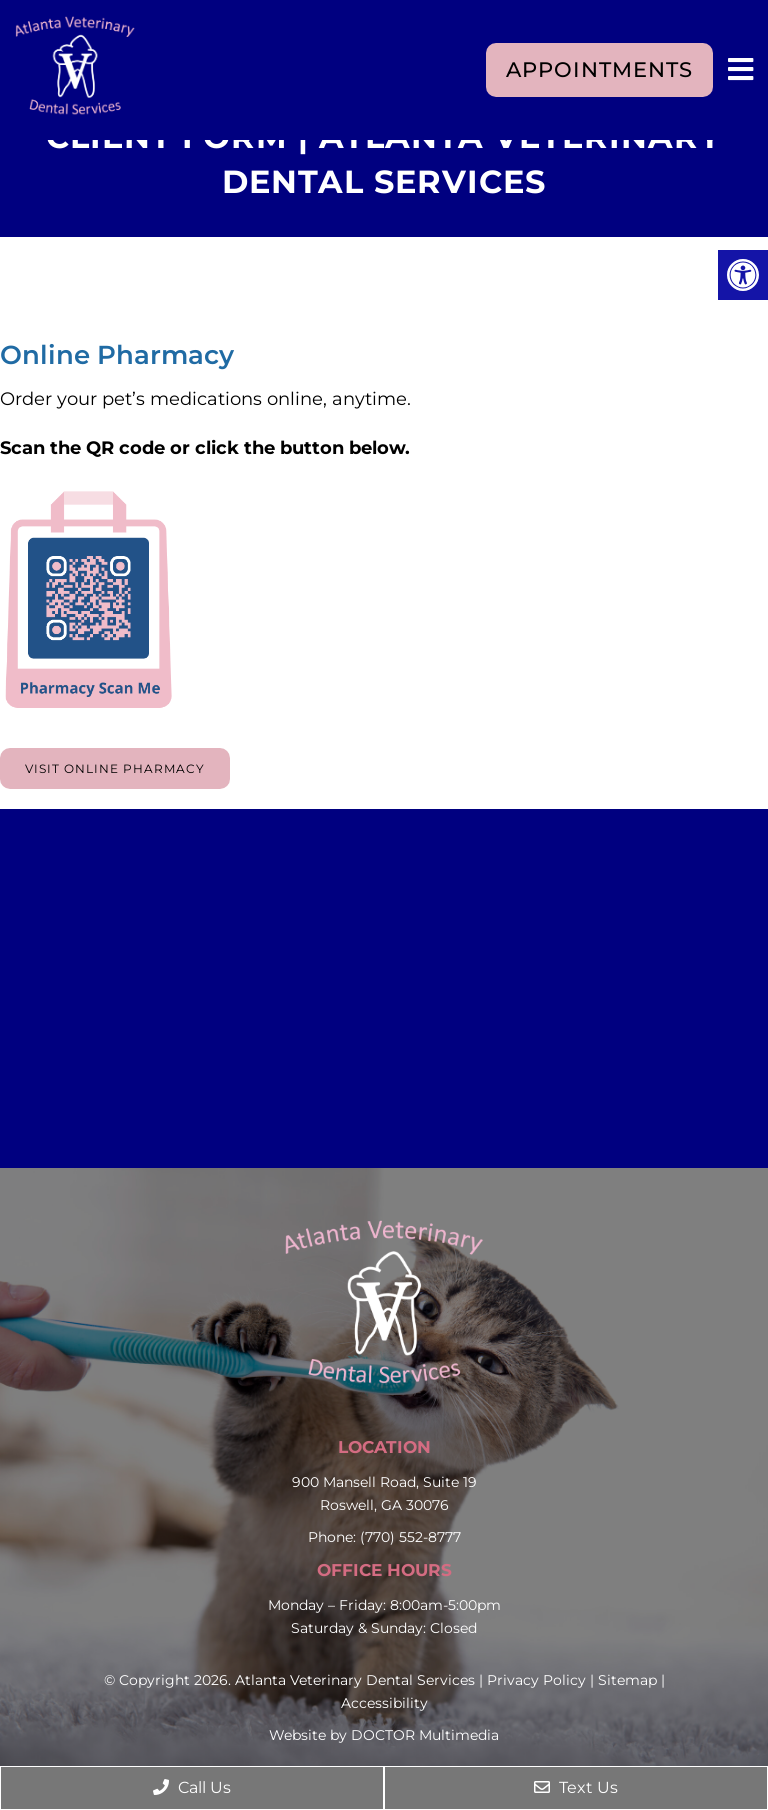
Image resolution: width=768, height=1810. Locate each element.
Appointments (599, 69)
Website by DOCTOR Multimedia (384, 1735)
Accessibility (384, 1703)
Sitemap (627, 1680)
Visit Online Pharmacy (115, 768)
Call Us (192, 1787)
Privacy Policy (536, 1680)
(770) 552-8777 (410, 1537)
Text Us (576, 1787)
